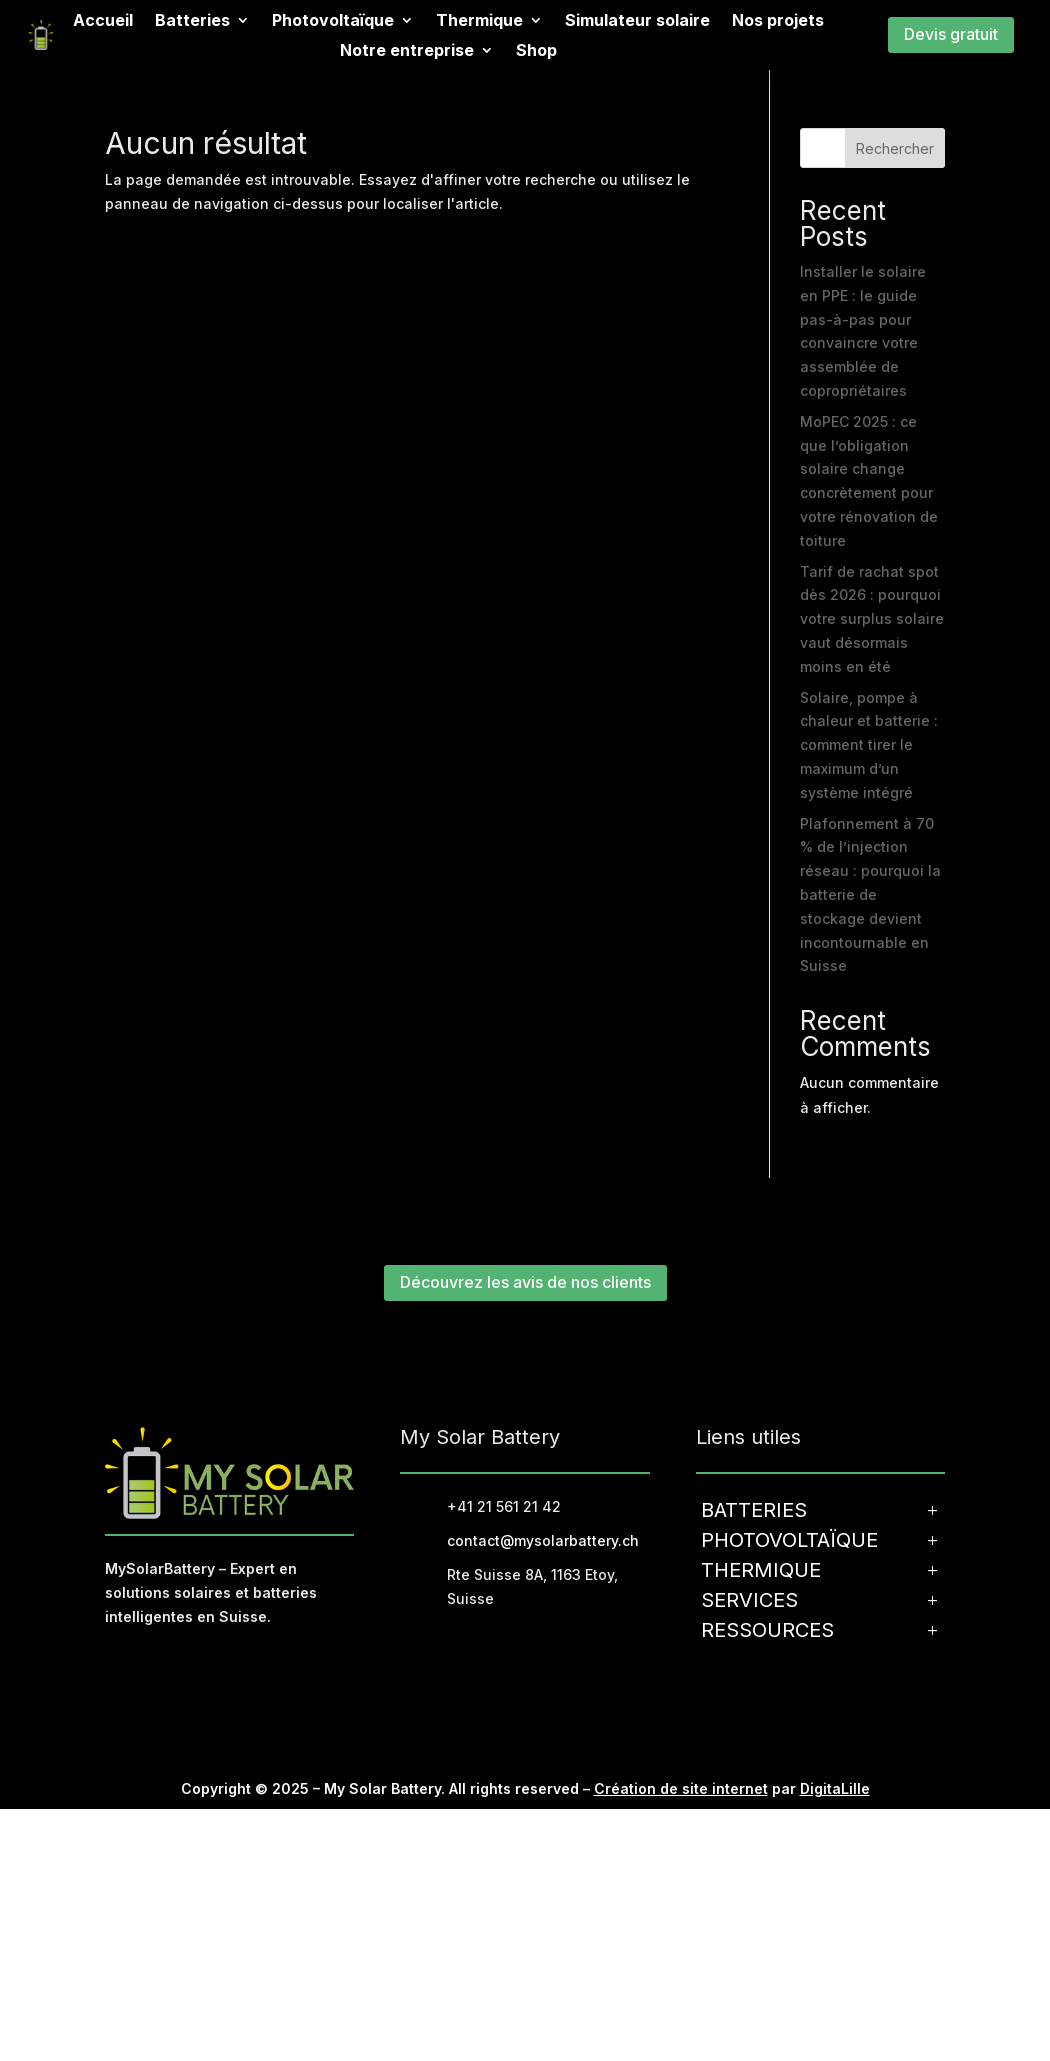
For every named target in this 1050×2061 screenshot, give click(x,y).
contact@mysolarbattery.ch (543, 1540)
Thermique (479, 21)
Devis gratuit (951, 34)
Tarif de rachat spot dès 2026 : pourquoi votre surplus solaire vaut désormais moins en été (872, 619)
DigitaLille (835, 1788)
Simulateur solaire (637, 21)
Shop (536, 51)
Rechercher (895, 148)
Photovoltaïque (333, 21)
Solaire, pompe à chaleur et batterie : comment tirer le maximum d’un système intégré (869, 745)
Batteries (192, 21)
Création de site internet (681, 1788)
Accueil (103, 21)
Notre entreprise (407, 51)
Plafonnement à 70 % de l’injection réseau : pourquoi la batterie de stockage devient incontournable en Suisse (870, 895)
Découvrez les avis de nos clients (525, 1282)
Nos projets (778, 21)
